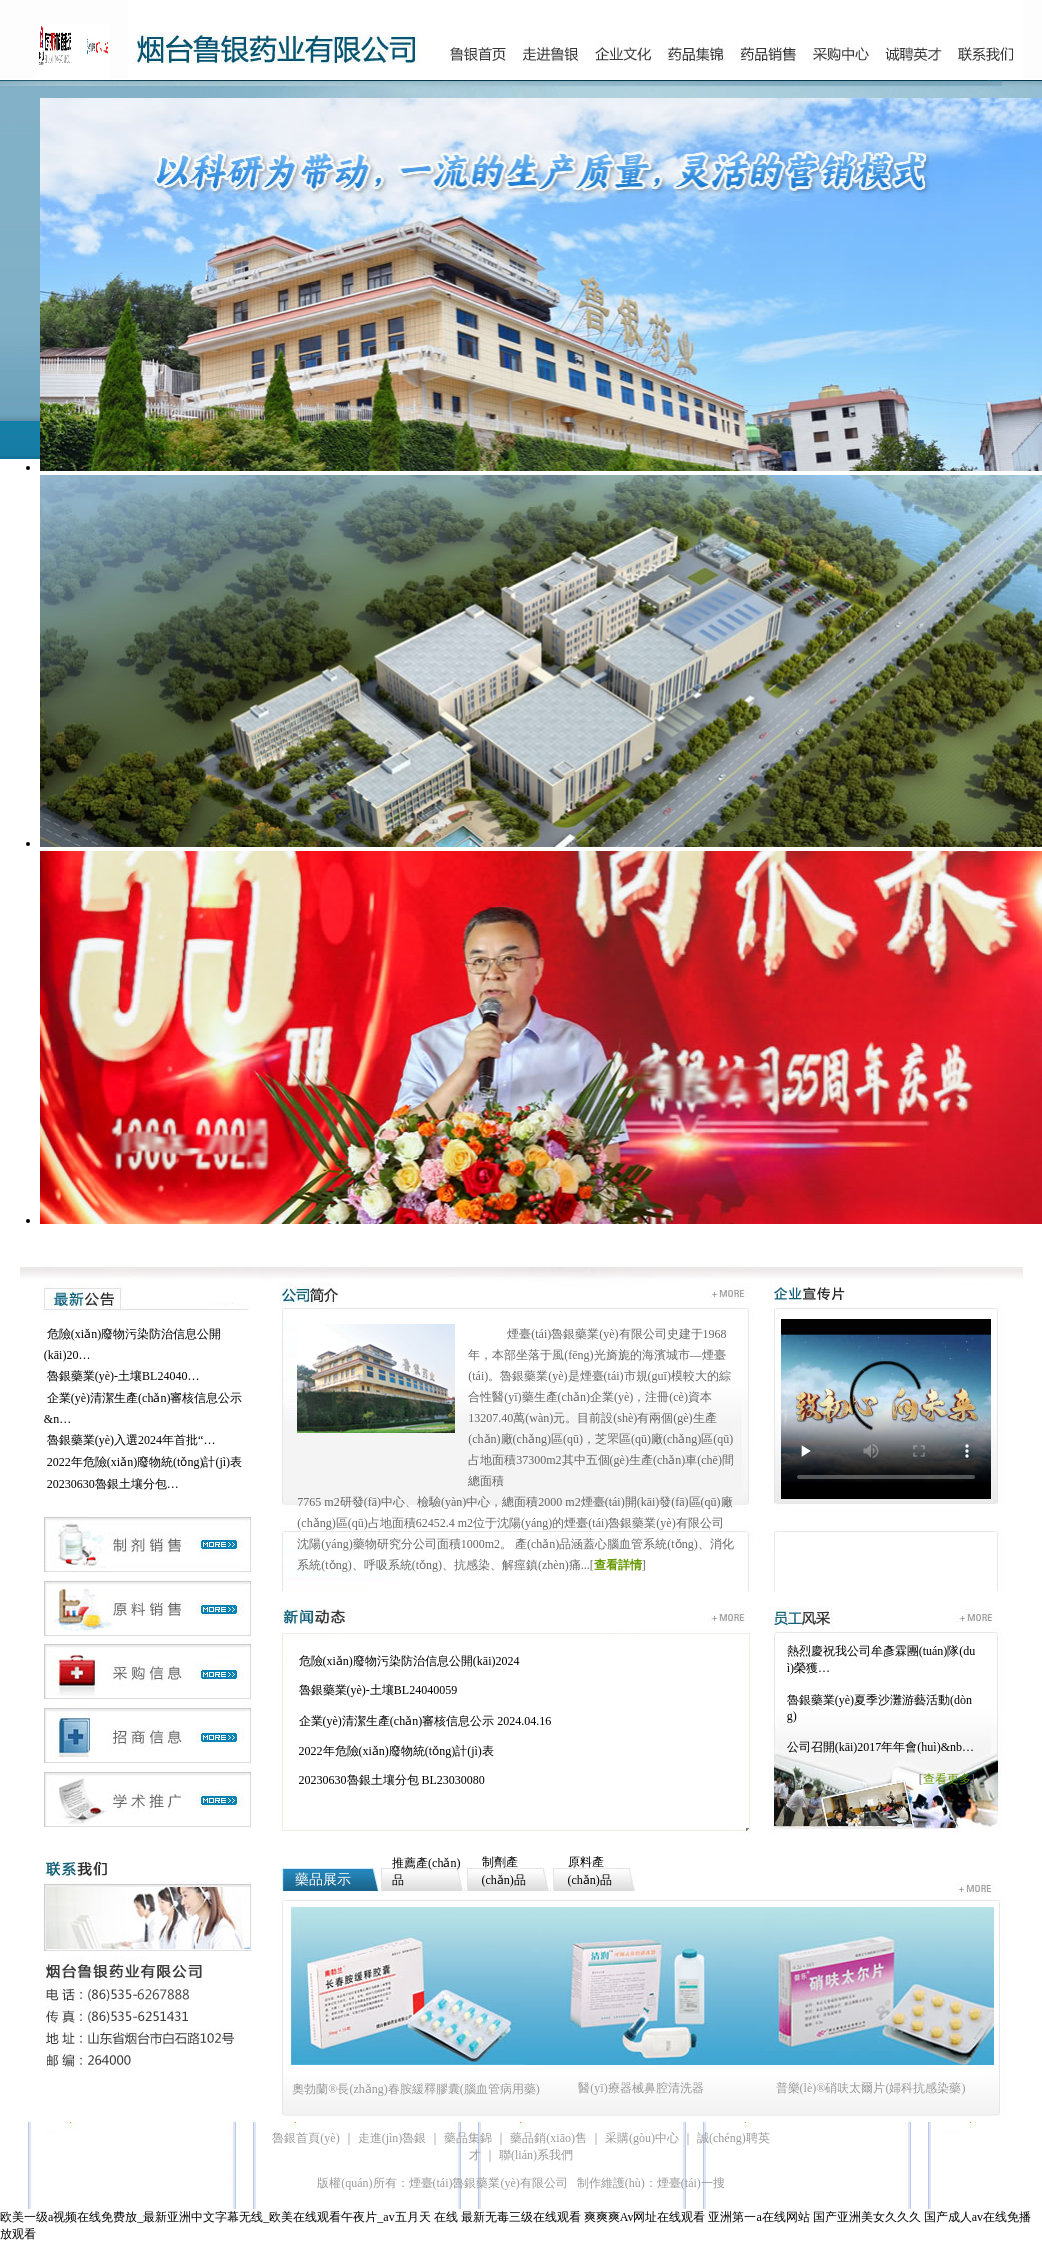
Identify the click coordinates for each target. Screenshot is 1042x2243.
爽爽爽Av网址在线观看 (645, 2217)
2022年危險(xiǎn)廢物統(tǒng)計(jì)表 (144, 1462)
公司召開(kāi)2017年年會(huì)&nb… (880, 1747)
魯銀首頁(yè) (305, 2138)
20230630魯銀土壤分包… (113, 1484)
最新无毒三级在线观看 (521, 2217)
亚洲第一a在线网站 (758, 2217)
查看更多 (947, 1779)
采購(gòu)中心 (642, 2138)
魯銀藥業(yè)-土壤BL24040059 (378, 1690)
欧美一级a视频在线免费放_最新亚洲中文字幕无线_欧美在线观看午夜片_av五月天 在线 (229, 2217)
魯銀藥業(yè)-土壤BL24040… (123, 1376)
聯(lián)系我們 (536, 2155)
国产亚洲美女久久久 (867, 2217)
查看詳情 (618, 1565)
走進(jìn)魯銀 (392, 2138)
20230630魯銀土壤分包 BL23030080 (392, 1780)
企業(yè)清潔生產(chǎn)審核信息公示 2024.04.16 (425, 1721)
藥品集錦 (468, 2138)
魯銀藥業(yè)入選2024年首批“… (131, 1440)
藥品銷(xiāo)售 (548, 2138)
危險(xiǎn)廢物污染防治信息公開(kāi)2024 (409, 1661)
